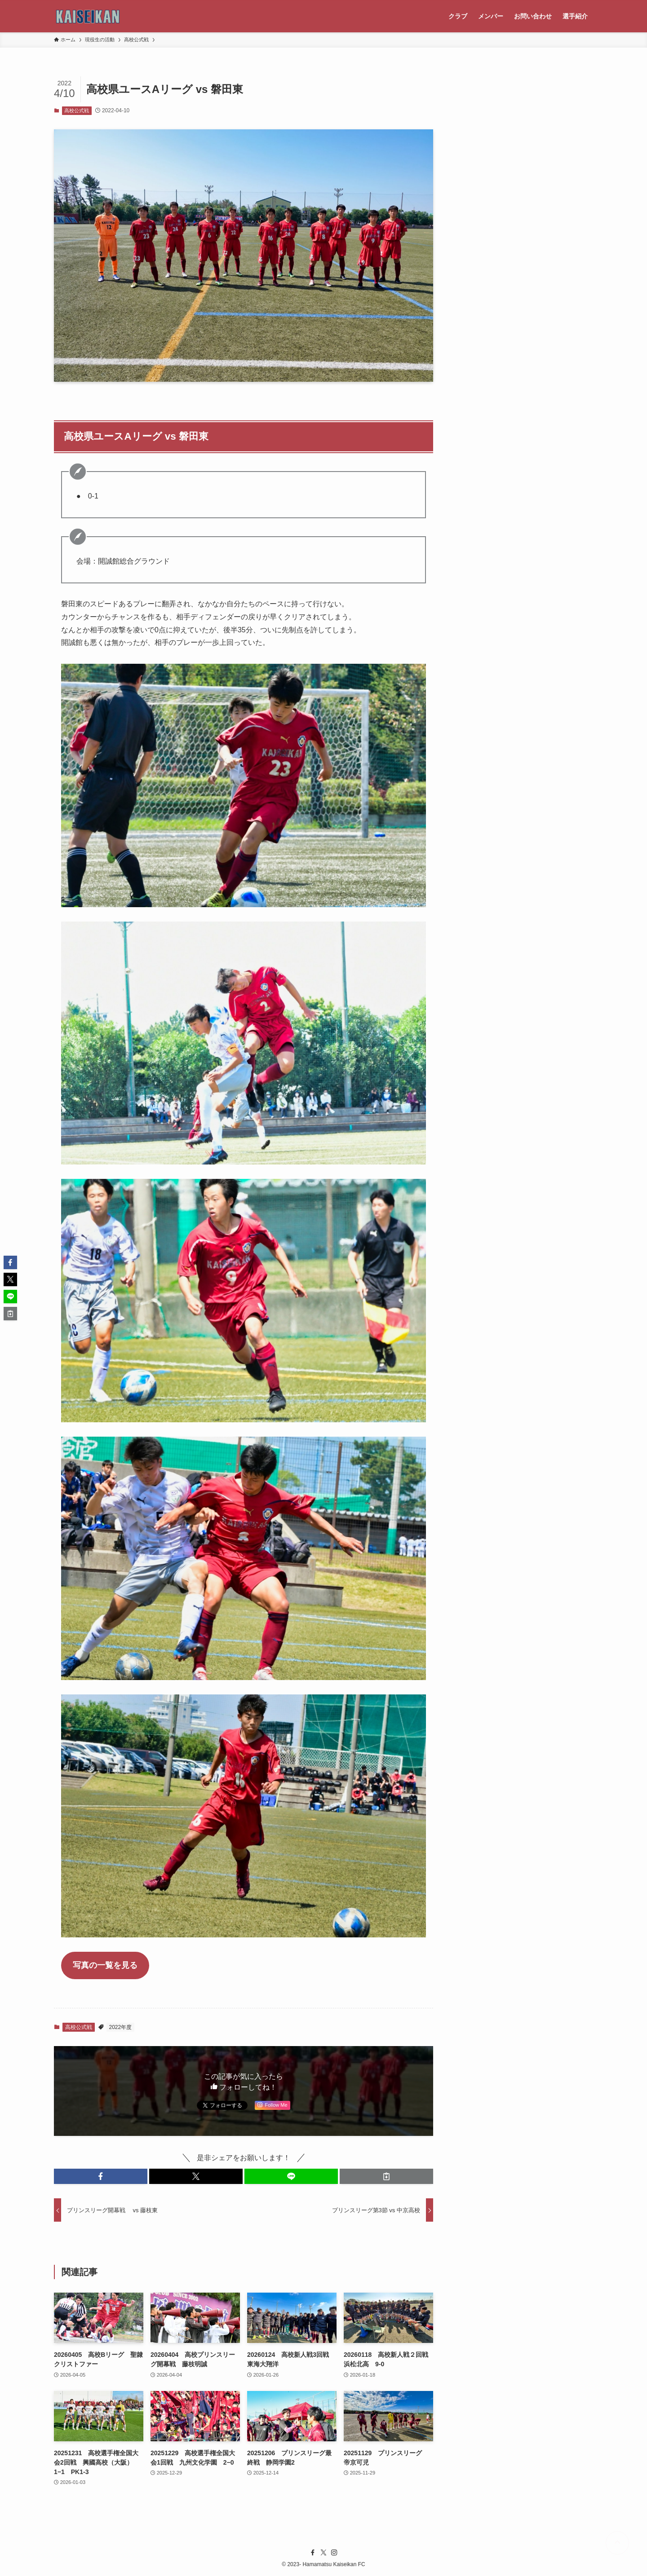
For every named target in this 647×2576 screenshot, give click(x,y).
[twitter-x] (323, 2553)
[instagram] (334, 2553)
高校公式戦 (76, 110)
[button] (100, 2176)
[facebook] (313, 2553)
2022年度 (120, 2027)
